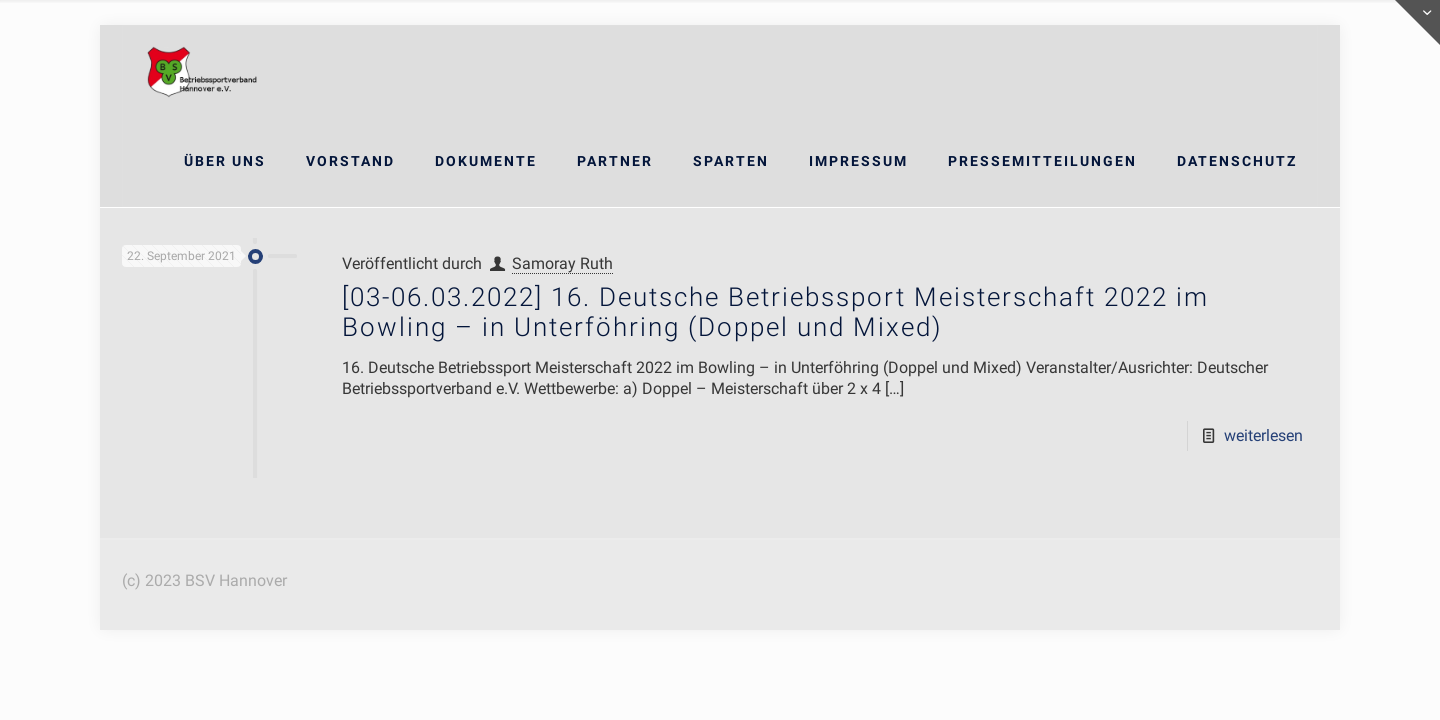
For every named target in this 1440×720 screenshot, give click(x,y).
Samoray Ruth (562, 263)
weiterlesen (1263, 435)
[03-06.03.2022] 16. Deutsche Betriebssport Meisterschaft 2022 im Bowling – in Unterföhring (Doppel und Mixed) (775, 312)
